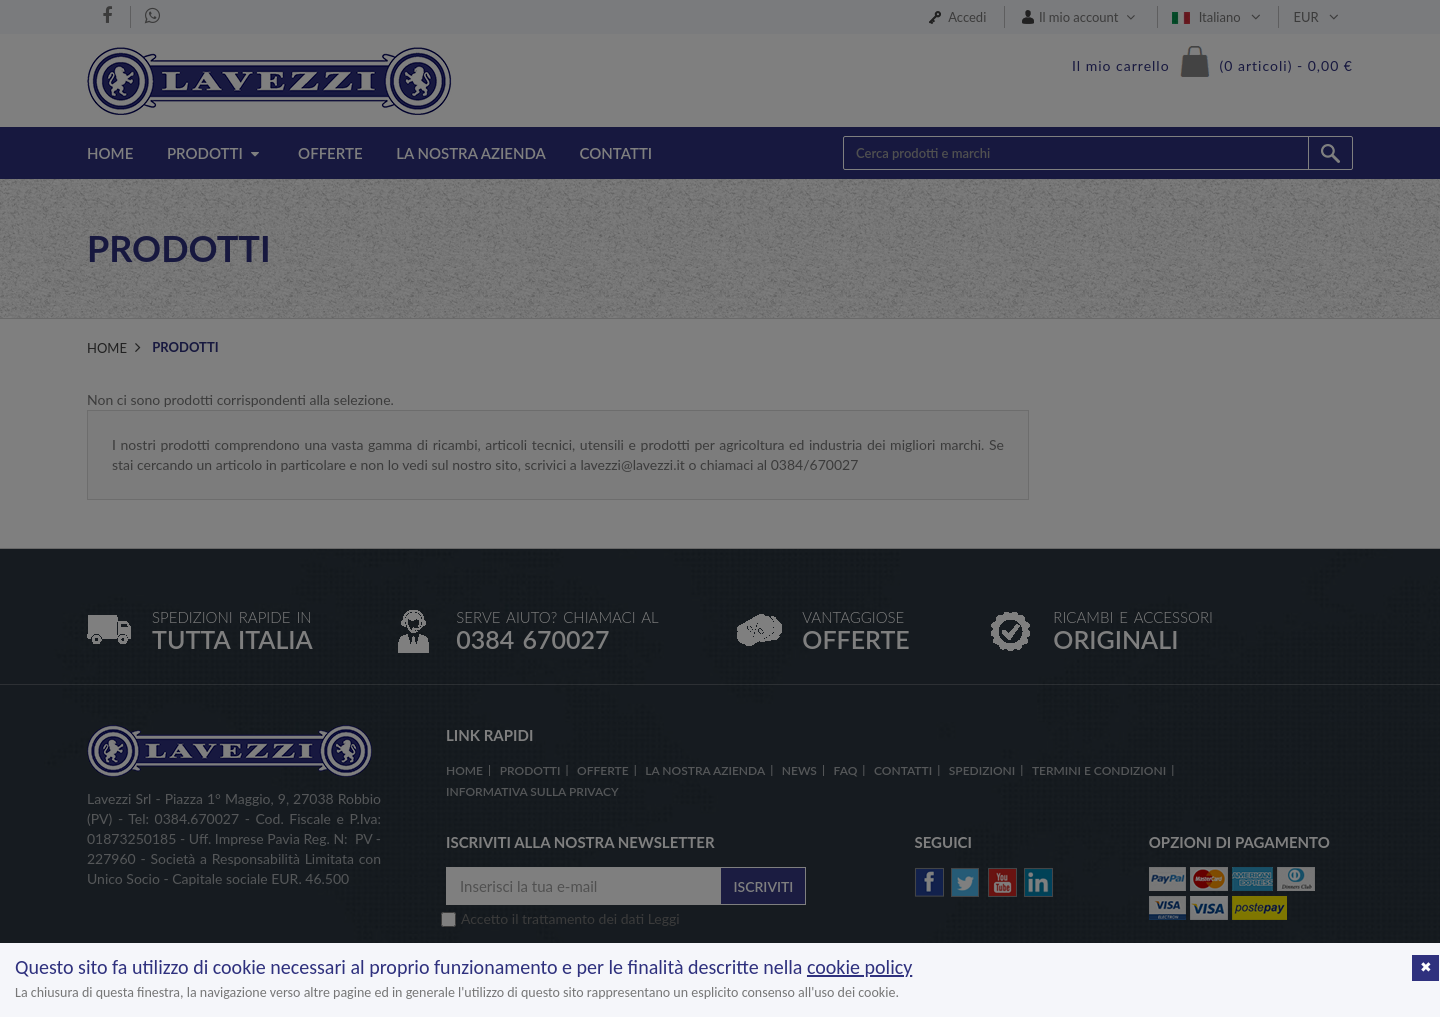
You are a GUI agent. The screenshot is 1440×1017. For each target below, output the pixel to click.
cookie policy (859, 967)
